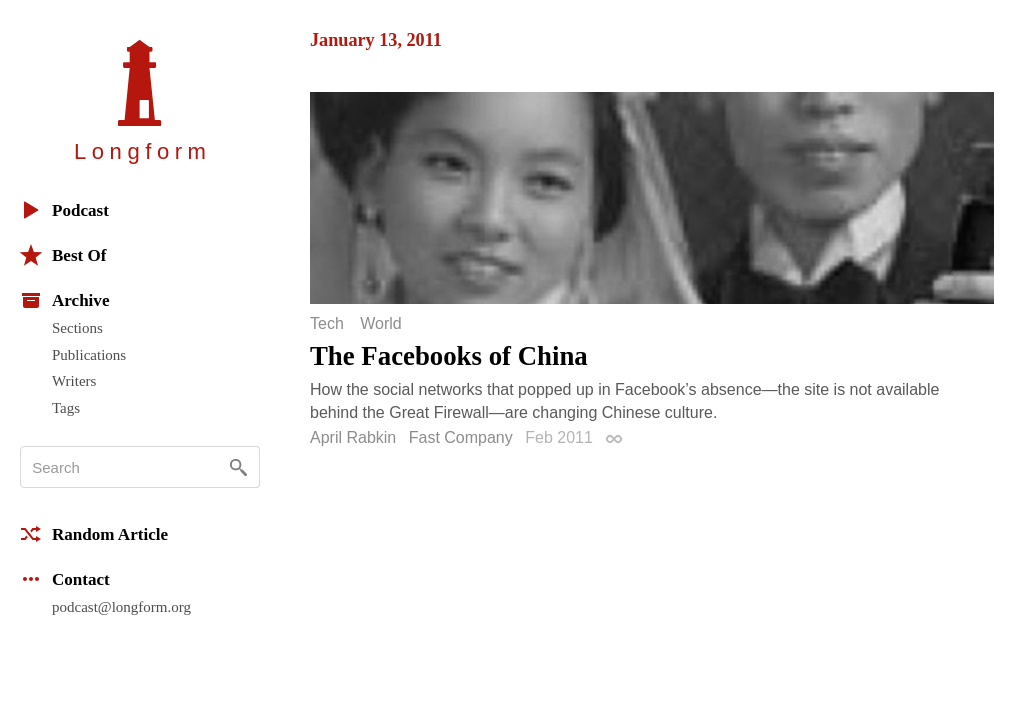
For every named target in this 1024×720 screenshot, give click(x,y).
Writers (74, 381)
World (381, 324)
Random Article (94, 534)
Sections (77, 328)
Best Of (63, 255)
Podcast (64, 210)
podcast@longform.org (121, 607)
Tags (66, 408)
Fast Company (461, 437)
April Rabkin (353, 437)
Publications (89, 355)
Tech (327, 324)
